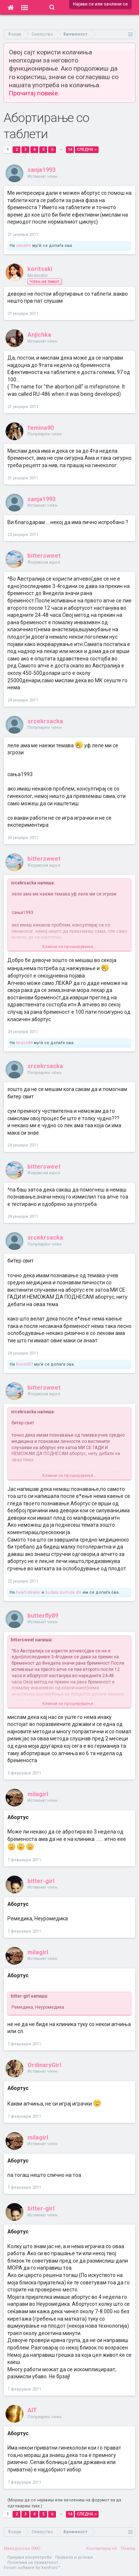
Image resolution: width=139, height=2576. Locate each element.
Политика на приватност (32, 2562)
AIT (32, 2410)
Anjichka (39, 334)
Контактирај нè (101, 2548)
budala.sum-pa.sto (63, 1592)
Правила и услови (74, 2557)
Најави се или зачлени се (100, 4)
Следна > (87, 149)
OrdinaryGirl (44, 2065)
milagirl (37, 1794)
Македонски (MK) (22, 2548)
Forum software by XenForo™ (32, 2567)
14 (70, 149)
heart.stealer (28, 1592)
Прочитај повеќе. (34, 93)
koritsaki (39, 268)
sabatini (23, 245)
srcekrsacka (45, 721)
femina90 (40, 427)
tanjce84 (24, 1042)
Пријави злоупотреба (29, 2557)
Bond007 (24, 1364)
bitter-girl (40, 1881)
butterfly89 (42, 1615)
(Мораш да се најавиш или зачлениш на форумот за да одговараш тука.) (64, 2503)
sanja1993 (41, 169)
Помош (128, 2548)
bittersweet (43, 555)
